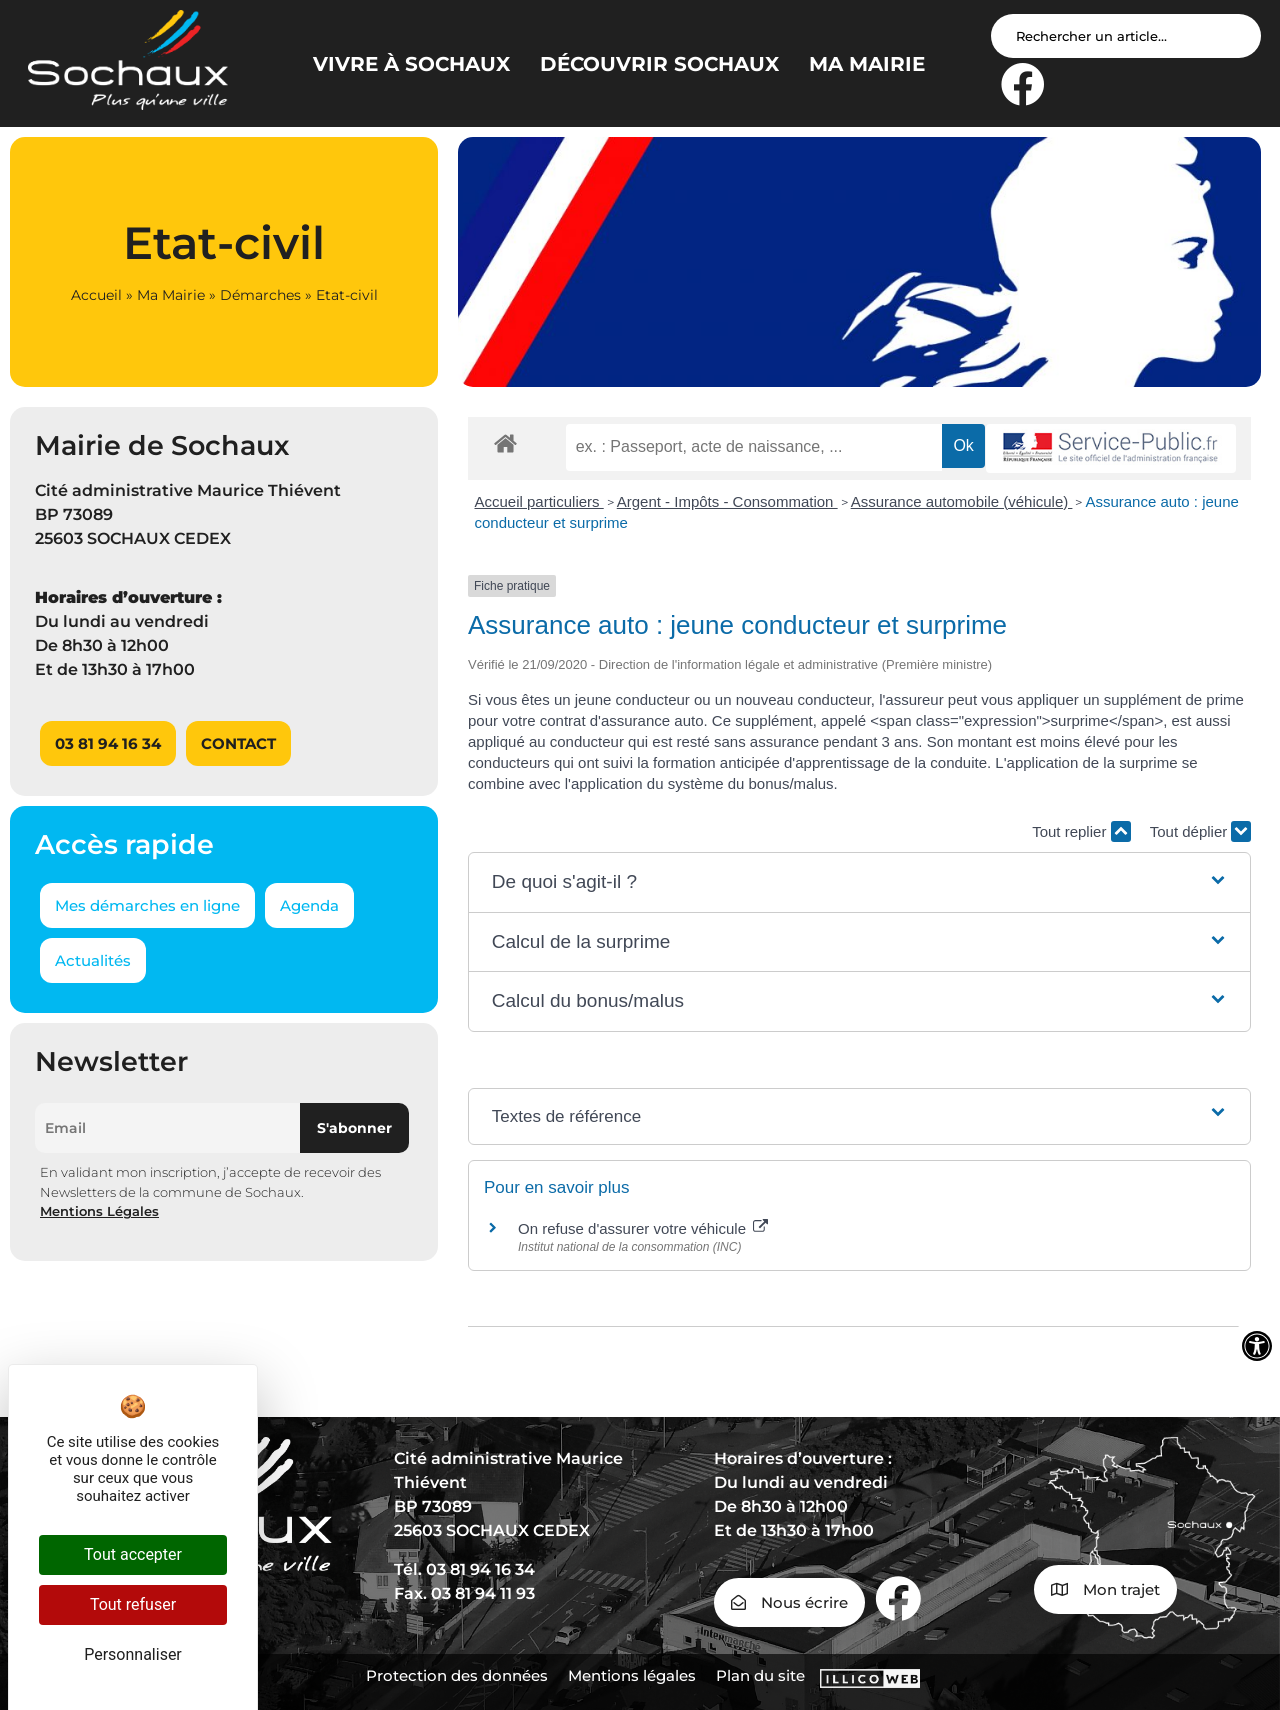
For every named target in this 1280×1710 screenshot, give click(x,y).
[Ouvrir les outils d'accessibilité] (1257, 1346)
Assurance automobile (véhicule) (962, 501)
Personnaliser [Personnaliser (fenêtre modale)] (133, 1654)
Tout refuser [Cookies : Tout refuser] (133, 1604)
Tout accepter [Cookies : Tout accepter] (133, 1554)
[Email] (167, 1128)
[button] (860, 882)
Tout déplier (1201, 831)
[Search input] (1126, 36)
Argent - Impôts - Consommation (727, 501)
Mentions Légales (99, 1211)
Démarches (260, 295)
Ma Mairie (171, 295)
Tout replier (1081, 831)
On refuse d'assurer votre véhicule (643, 1228)
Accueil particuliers (539, 501)
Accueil (96, 295)
